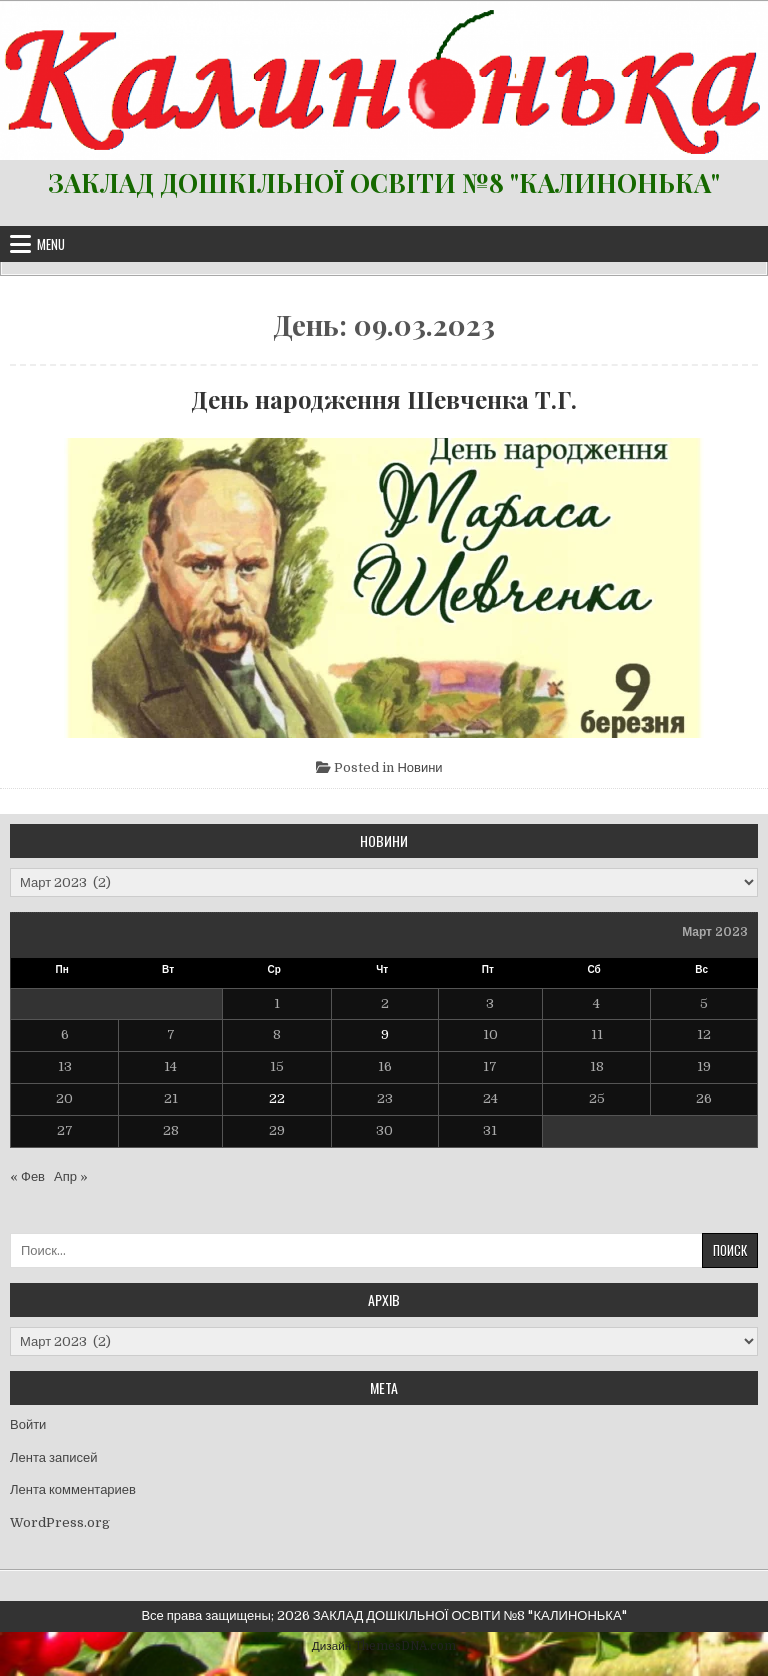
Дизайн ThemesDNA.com (384, 1646)
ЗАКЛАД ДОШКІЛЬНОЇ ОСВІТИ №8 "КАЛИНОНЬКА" (384, 182)
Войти (28, 1424)
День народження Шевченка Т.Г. (384, 399)
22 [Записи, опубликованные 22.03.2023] (277, 1098)
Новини (419, 767)
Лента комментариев (73, 1489)
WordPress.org (60, 1522)
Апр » (71, 1176)
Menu (51, 244)
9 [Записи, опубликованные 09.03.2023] (385, 1034)
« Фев (27, 1176)
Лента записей (53, 1457)
